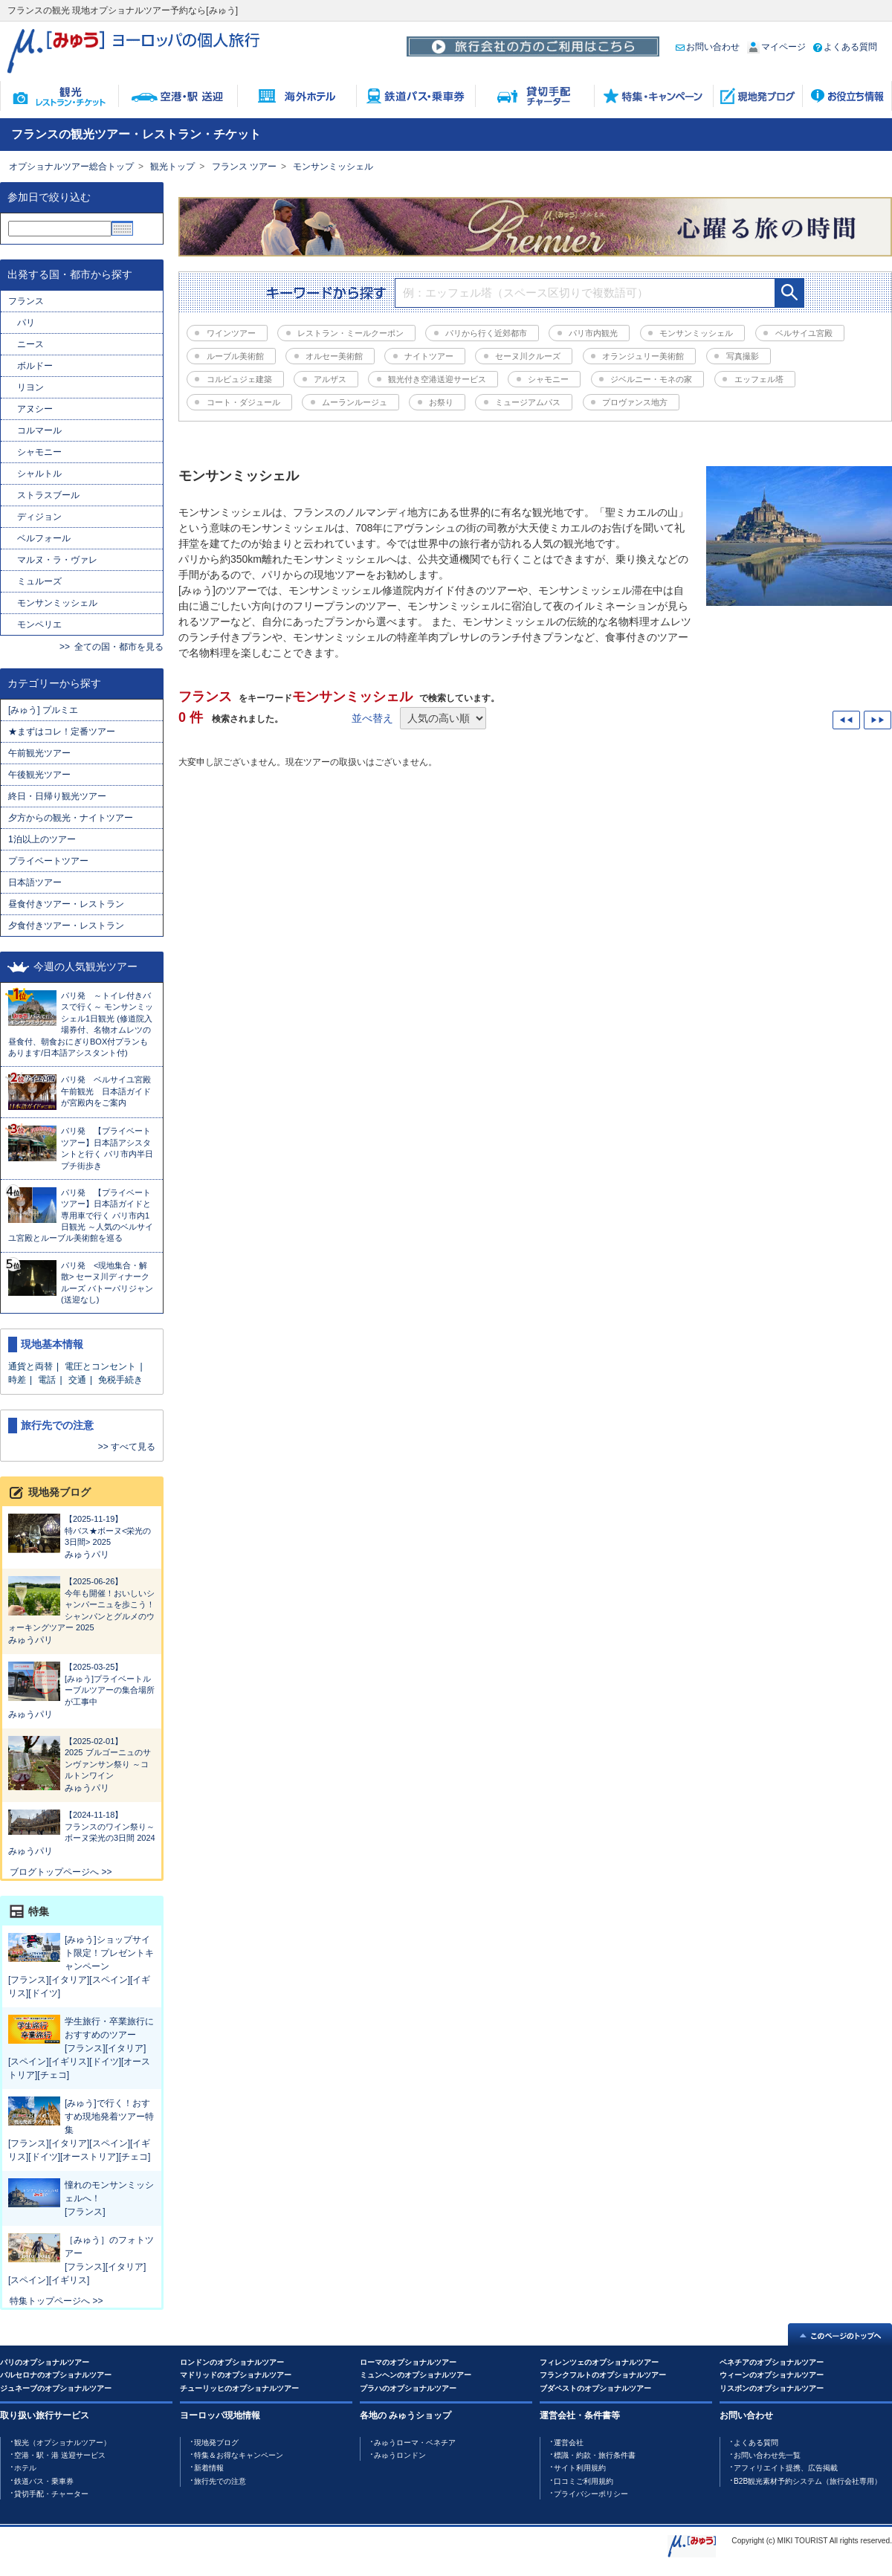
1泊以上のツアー (42, 839)
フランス (26, 301)
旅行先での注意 (220, 2481)
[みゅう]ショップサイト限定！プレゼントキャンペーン (109, 1953)
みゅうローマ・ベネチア (415, 2442)
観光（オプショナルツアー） (62, 2442)
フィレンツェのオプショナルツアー (599, 2362)
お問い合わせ (708, 47)
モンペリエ (39, 624)
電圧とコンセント (100, 1366)
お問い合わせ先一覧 (767, 2455)
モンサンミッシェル (333, 166)
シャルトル (39, 473)
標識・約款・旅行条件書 (595, 2455)
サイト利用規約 (580, 2468)
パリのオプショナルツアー (44, 2362)
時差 (17, 1380)
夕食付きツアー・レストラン (66, 925)
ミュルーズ (39, 581)
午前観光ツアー (44, 753)
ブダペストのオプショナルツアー (595, 2388)
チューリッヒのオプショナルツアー (239, 2388)
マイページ (776, 47)
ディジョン (39, 516)
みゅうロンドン (400, 2455)
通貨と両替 (30, 1366)
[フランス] (85, 2212)
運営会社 (569, 2442)
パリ (26, 322)
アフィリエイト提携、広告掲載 (786, 2468)
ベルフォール (44, 538)
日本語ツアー (35, 882)
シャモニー (39, 452)
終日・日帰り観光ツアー (57, 796)
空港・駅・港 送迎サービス (60, 2455)
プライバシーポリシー (591, 2494)
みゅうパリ (87, 1554)
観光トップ (172, 166)
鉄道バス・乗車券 (44, 2481)
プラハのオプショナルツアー (408, 2388)
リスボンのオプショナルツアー (772, 2388)
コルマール (39, 430)
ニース (30, 344)
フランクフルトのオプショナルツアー (603, 2375)
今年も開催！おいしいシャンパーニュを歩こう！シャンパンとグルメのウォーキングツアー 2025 (81, 1604)
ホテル (25, 2468)
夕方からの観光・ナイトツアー (70, 818)
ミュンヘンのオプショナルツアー (415, 2375)
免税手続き (120, 1380)
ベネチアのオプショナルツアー (772, 2362)
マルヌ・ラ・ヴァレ (57, 560)
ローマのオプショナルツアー (408, 2362)
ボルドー (35, 366)
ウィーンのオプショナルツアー (772, 2375)
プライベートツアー (48, 861)
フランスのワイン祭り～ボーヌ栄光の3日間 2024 (81, 1826)
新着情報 (209, 2468)
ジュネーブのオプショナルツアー (56, 2388)
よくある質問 (845, 47)
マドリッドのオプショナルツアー (235, 2375)
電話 (47, 1380)
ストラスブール (48, 495)
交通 (77, 1380)
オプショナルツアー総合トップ (71, 166)
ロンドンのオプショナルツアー (232, 2362)
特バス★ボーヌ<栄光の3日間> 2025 (81, 1530)
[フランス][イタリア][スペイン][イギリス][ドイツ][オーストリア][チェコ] (79, 2061)
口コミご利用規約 (583, 2481)
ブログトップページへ (54, 1872)
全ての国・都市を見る (119, 647)
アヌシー (35, 409)
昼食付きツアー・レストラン (66, 904)
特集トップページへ (50, 2301)
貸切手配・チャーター (51, 2494)
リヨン (30, 387)
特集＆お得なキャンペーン (238, 2455)
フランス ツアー (244, 166)
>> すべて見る (126, 1447)
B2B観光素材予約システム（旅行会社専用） (808, 2481)
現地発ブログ (216, 2442)
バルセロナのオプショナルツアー (56, 2375)
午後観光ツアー (39, 774)
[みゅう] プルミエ (43, 710)
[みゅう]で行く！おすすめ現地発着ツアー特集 (109, 2116)
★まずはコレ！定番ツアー (61, 731)
